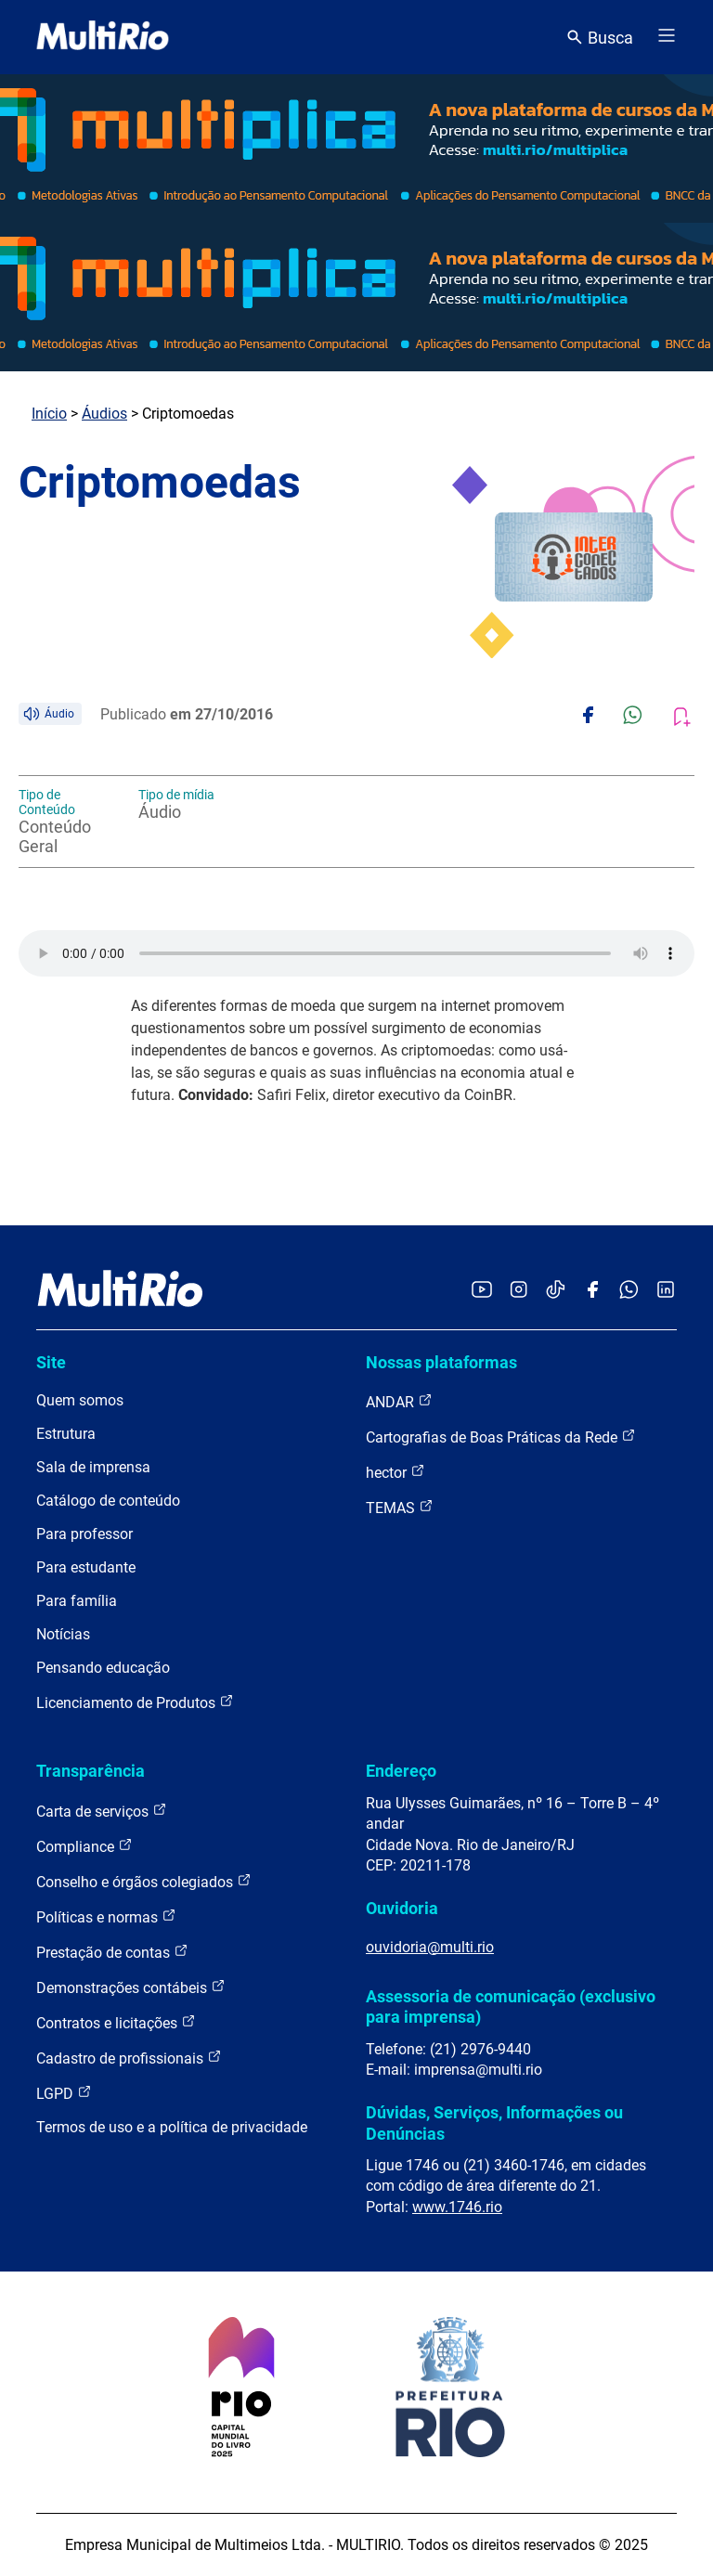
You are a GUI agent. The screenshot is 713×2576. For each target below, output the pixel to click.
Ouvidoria (402, 1908)
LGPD (64, 2093)
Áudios (104, 413)
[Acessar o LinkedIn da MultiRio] (666, 1290)
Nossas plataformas (441, 1362)
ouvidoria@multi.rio (430, 1947)
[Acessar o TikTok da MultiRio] (555, 1290)
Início (49, 413)
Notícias (63, 1634)
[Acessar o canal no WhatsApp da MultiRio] (629, 1290)
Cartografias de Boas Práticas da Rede (501, 1436)
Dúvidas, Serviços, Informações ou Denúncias (494, 2122)
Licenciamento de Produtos (135, 1702)
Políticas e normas (106, 1916)
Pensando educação (103, 1667)
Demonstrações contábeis (131, 1987)
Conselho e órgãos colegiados (144, 1881)
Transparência (90, 1770)
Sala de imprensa (93, 1467)
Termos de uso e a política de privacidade (171, 2127)
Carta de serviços (101, 1810)
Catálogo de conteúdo (108, 1500)
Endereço (401, 1770)
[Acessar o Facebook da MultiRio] (592, 1290)
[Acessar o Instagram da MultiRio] (518, 1290)
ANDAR (399, 1401)
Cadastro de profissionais (129, 2057)
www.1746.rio (457, 2207)
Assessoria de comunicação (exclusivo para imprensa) (510, 2006)
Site (51, 1362)
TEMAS (400, 1507)
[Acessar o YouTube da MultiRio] (482, 1290)
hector (395, 1472)
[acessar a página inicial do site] (102, 37)
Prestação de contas (112, 1951)
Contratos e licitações (116, 2022)
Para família (76, 1601)
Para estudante (86, 1567)
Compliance (84, 1846)
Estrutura (66, 1434)
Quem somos (79, 1400)
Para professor (84, 1534)
